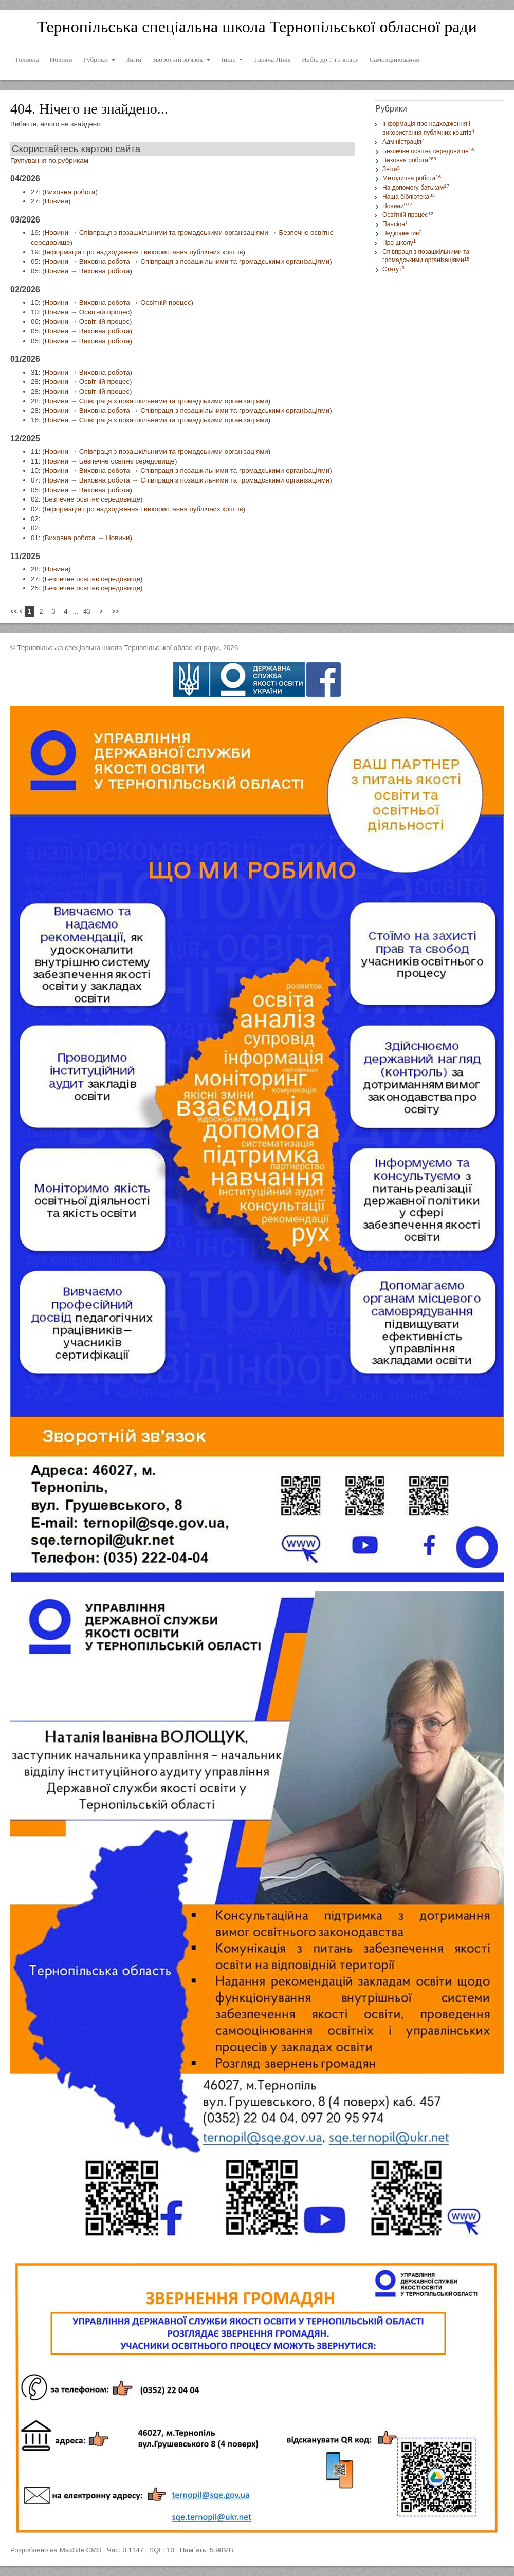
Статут (393, 269)
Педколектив (402, 233)
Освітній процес (165, 302)
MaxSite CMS (80, 2550)
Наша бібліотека (408, 196)
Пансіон (395, 224)
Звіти (391, 169)
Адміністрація (403, 141)
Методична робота (411, 178)
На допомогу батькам (415, 187)
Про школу (399, 242)
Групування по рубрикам (49, 160)
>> (115, 611)
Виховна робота (70, 192)
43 (86, 611)
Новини (56, 201)
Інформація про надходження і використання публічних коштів (144, 252)
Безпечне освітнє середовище (127, 461)
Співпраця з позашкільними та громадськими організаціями (173, 232)
